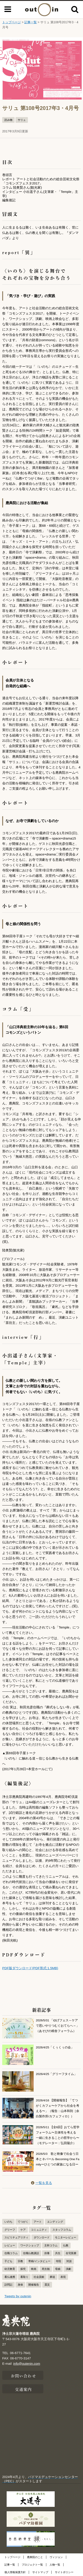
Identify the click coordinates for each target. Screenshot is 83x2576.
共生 (57, 2253)
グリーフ (9, 2229)
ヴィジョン (56, 2557)
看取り (24, 2276)
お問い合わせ (23, 2375)
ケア (23, 2229)
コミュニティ (39, 2229)
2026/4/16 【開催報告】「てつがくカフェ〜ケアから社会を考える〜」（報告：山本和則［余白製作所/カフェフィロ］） (57, 2108)
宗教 (20, 2261)
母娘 (57, 2269)
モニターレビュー (65, 2237)
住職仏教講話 (31, 2253)
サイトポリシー (64, 2572)
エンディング (55, 2221)
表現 (63, 2276)
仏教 (65, 2245)
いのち (8, 2221)
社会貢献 (39, 2276)
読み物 (8, 119)
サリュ (22, 119)
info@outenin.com (26, 2363)
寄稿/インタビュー (39, 2261)
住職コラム (11, 2253)
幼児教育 (9, 2269)
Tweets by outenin (17, 2296)
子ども (8, 2261)
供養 (47, 2253)
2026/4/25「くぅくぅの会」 (55, 2047)
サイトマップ (40, 2572)
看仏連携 (9, 2276)
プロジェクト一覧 (32, 2564)
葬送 (52, 2276)
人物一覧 (55, 2564)
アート (38, 2221)
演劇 (68, 2269)
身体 (20, 2284)
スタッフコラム (61, 2229)
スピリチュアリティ (16, 2237)
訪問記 (8, 2284)
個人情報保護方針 (15, 2572)
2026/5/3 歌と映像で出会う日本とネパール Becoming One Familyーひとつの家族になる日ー (57, 2159)
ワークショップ (29, 2245)
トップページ (11, 22)
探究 (23, 2269)
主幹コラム (51, 2245)
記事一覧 (30, 22)
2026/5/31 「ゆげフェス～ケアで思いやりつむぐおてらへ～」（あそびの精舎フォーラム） (57, 2026)
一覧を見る (41, 2183)
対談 (69, 2261)
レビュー (9, 2245)
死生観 (46, 2269)
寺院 (58, 2261)
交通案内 (23, 2389)
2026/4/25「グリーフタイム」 (56, 2074)
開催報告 (33, 2284)
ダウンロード (42, 2237)
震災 (47, 2284)
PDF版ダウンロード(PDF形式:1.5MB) (30, 1968)
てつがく (23, 2221)
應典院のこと (35, 2557)
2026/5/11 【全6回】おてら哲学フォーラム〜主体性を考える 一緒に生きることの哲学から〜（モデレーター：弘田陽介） (57, 2135)
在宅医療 (71, 2253)
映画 (33, 2269)
